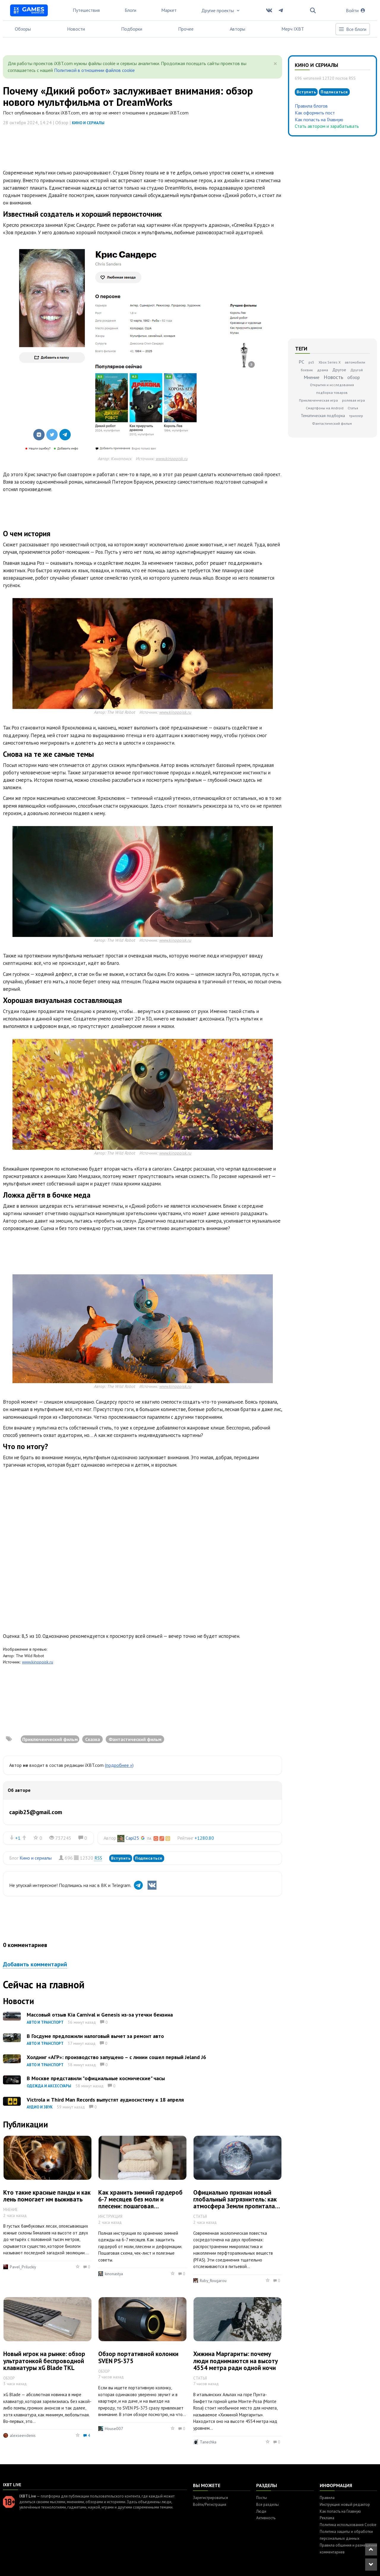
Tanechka (208, 2442)
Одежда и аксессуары (49, 2086)
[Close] (275, 63)
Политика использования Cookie (348, 2524)
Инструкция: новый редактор (345, 2504)
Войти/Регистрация (209, 2504)
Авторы (237, 29)
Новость (333, 377)
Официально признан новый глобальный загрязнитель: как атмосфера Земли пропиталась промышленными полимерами (237, 2202)
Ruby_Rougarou (213, 2280)
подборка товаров (332, 392)
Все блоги (352, 29)
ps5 (311, 362)
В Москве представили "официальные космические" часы (96, 2078)
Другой (356, 370)
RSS (98, 1858)
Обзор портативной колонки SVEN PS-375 (138, 2357)
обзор (353, 377)
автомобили (355, 362)
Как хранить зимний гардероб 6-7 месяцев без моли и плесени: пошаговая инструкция (140, 2202)
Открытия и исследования (332, 385)
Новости (76, 29)
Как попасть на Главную (319, 119)
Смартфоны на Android (324, 408)
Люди (261, 2511)
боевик (307, 370)
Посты (261, 2497)
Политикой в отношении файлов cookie (94, 70)
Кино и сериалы (88, 122)
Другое (339, 369)
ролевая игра (353, 400)
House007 (114, 2428)
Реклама (327, 2517)
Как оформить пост (315, 113)
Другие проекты (220, 10)
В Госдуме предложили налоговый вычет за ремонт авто (95, 2036)
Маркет (169, 10)
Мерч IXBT (292, 29)
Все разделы (267, 2504)
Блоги (130, 10)
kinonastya (114, 2273)
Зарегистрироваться (210, 2497)
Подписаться (148, 1858)
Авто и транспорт (45, 2022)
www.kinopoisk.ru (172, 458)
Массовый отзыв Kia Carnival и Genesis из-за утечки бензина (100, 2014)
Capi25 (132, 1838)
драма (322, 370)
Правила (327, 2497)
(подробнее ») (119, 1765)
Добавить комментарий (35, 1964)
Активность (266, 2517)
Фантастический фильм (332, 423)
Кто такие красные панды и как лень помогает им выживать (47, 2195)
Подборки (131, 29)
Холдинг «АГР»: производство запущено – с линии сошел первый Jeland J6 (116, 2057)
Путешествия (86, 10)
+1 (17, 1838)
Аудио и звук (40, 2107)
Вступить (120, 1858)
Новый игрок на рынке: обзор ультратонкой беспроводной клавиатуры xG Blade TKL (44, 2360)
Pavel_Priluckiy (23, 2267)
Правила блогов (311, 106)
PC (301, 362)
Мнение (311, 377)
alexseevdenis (23, 2435)
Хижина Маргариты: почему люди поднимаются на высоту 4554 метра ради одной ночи (235, 2360)
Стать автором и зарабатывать (327, 126)
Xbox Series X (330, 362)
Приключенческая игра (318, 400)
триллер (356, 415)
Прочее (186, 29)
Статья (353, 408)
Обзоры (23, 29)
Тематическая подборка (323, 415)
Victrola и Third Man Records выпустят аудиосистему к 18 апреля (105, 2099)
